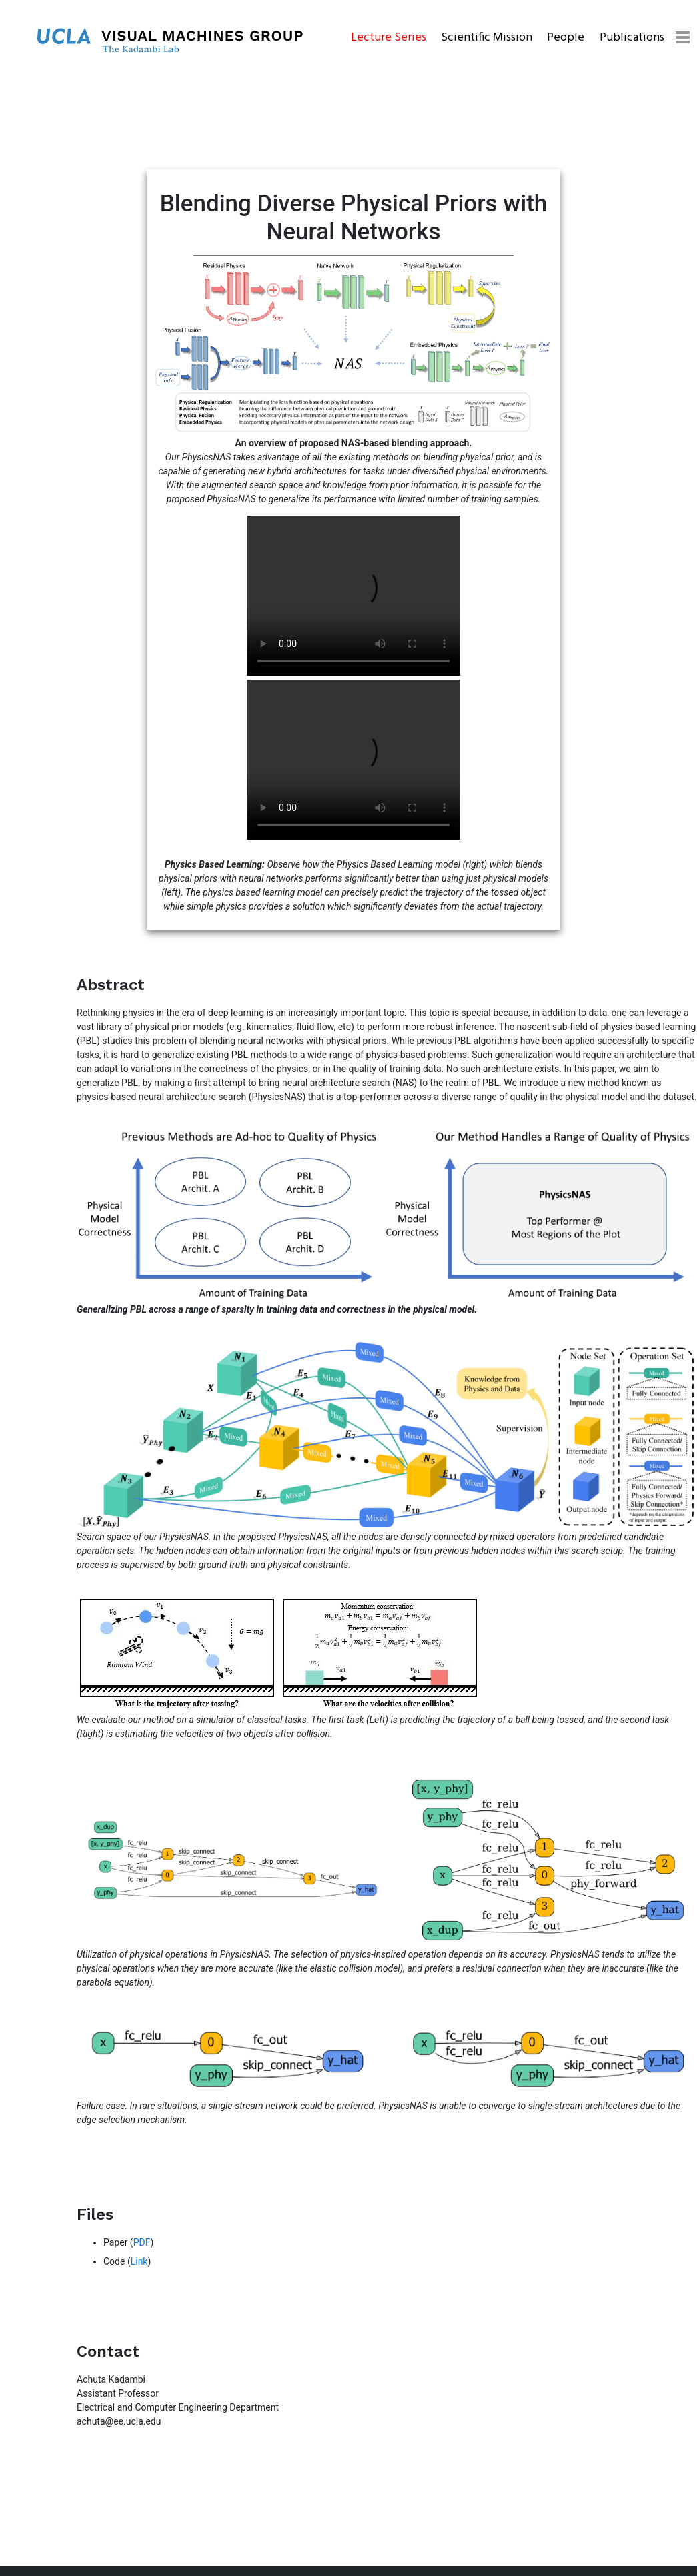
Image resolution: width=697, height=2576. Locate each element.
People (565, 38)
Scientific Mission (486, 38)
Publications (632, 38)
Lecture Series (388, 38)
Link (139, 2261)
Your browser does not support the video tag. (353, 596)
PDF (142, 2242)
